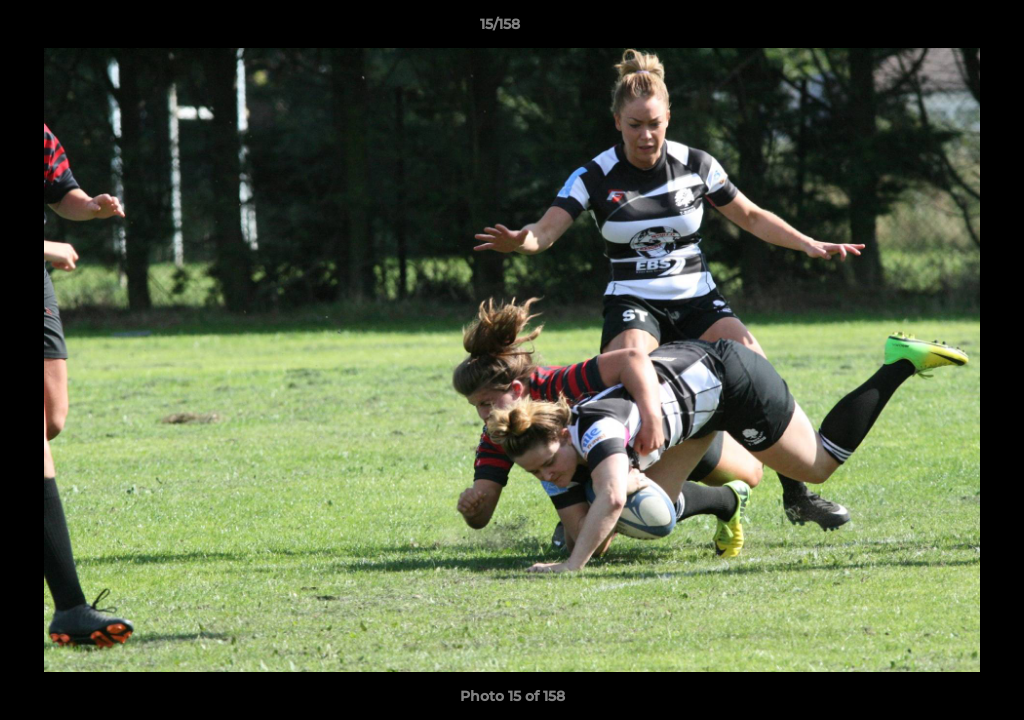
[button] (940, 29)
